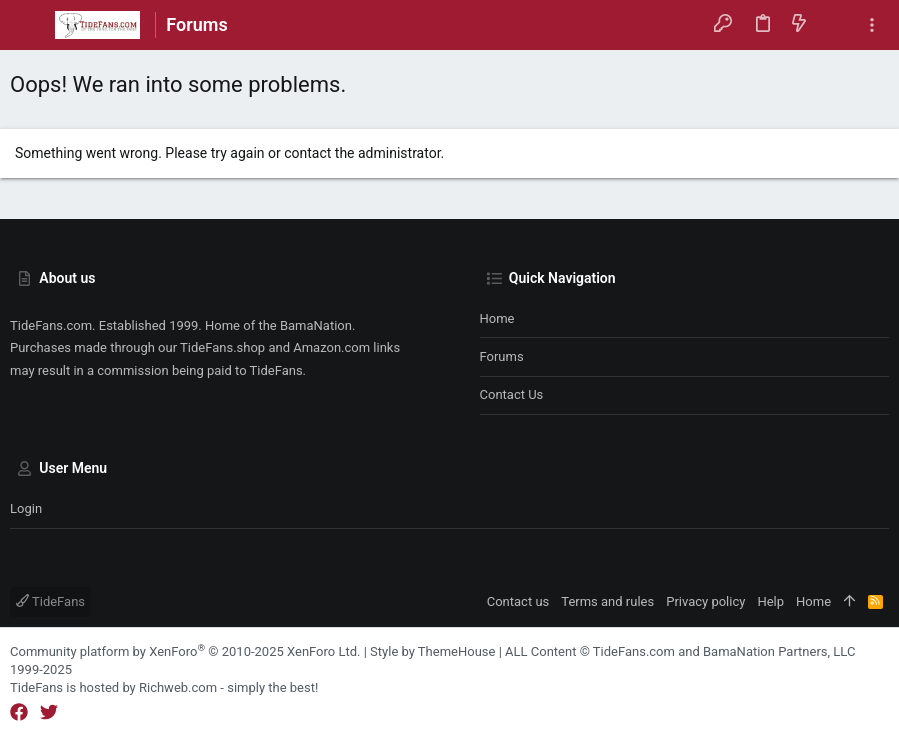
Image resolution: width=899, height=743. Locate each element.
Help (770, 601)
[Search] (835, 25)
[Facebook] (19, 712)
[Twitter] (49, 712)
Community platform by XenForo (185, 651)
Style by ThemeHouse (432, 651)
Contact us (512, 394)
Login (26, 508)
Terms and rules (607, 601)
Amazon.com (331, 347)
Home (497, 318)
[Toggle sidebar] (872, 25)
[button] (30, 25)
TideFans (50, 601)
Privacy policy (705, 601)
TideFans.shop (222, 347)
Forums (502, 356)
